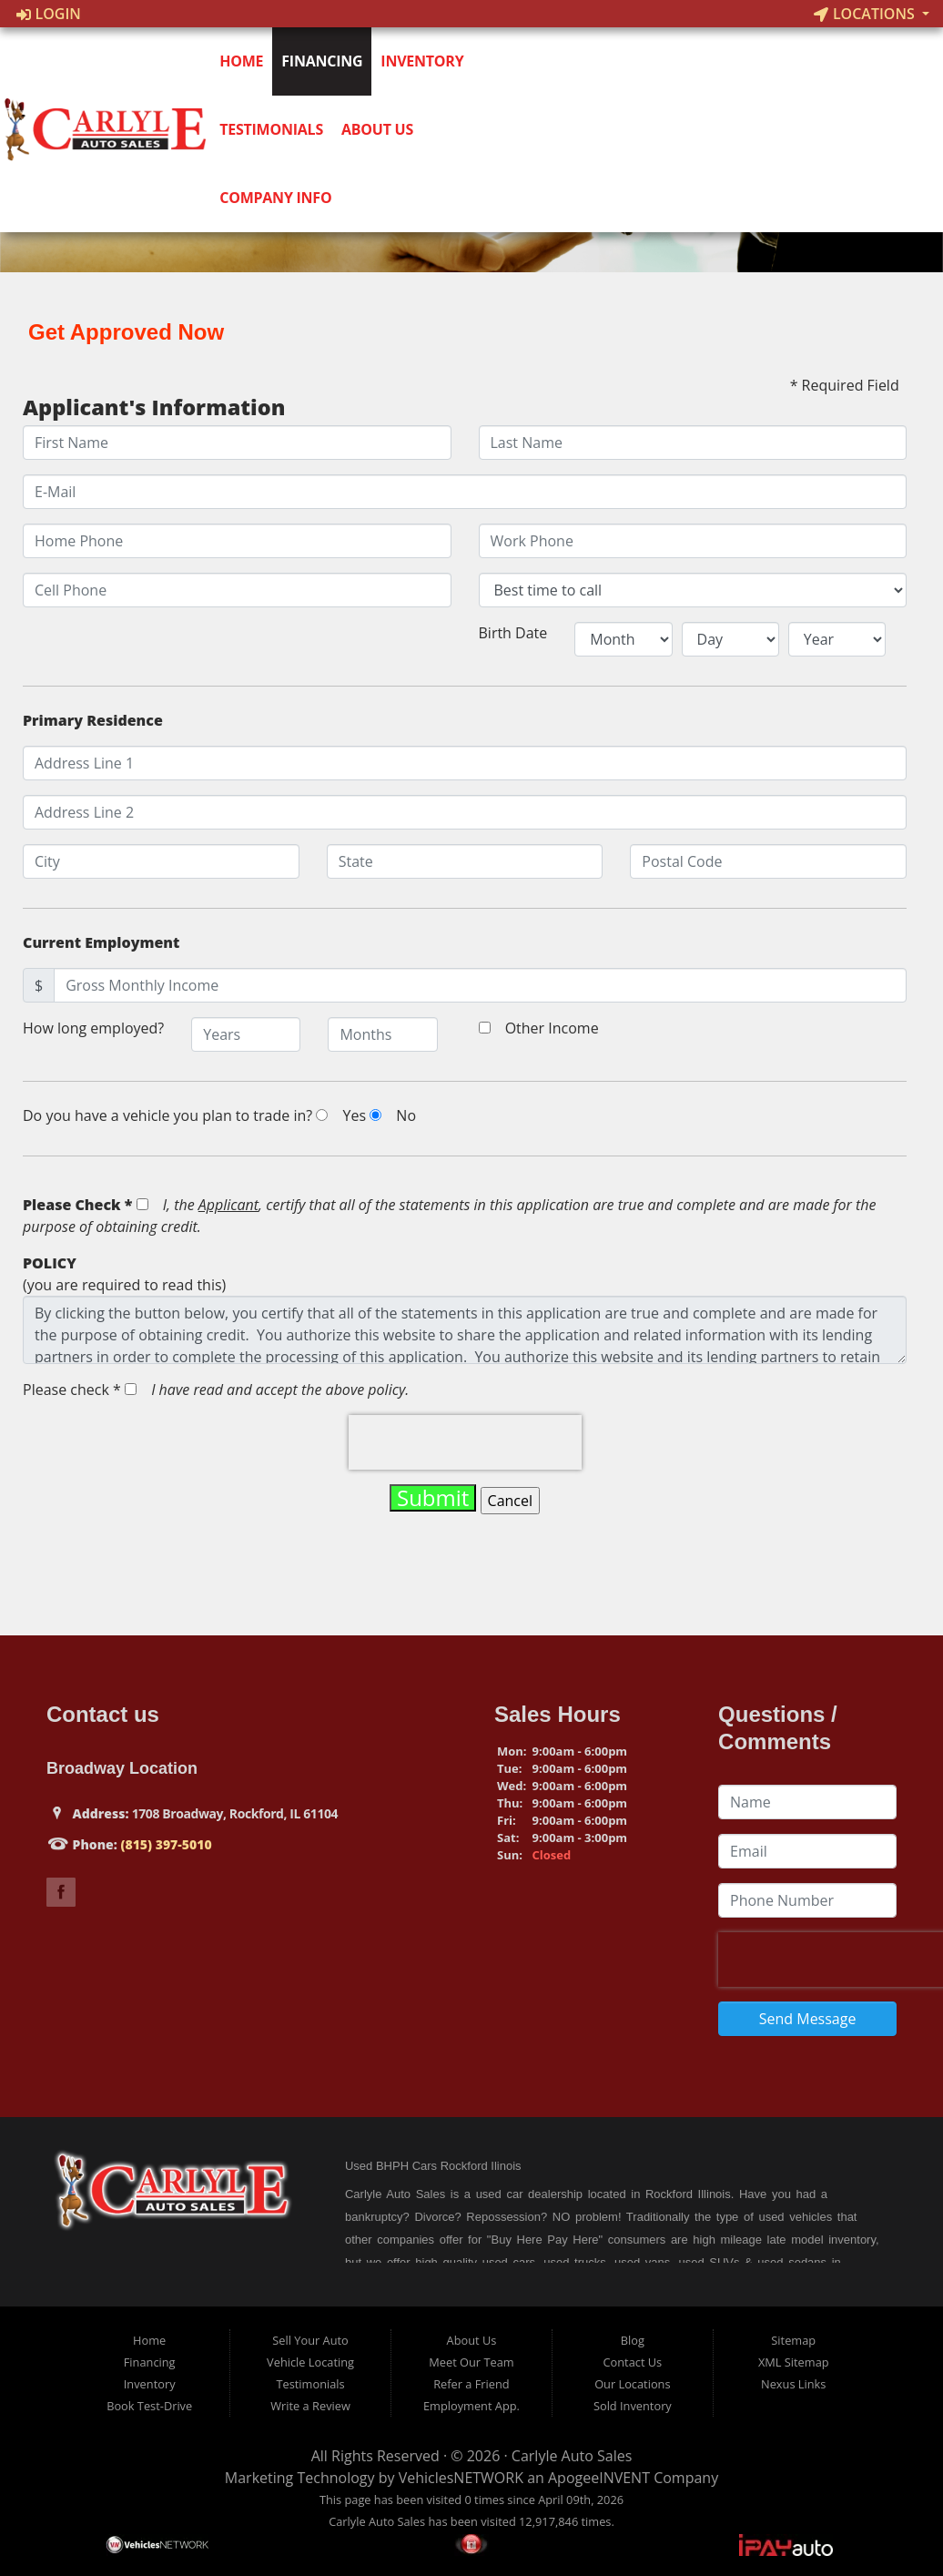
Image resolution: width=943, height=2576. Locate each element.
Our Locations (632, 2384)
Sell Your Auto (310, 2340)
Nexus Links (793, 2384)
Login (48, 14)
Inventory (426, 61)
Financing (326, 61)
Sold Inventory (632, 2406)
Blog (632, 2340)
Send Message (808, 2019)
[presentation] (465, 1442)
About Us (381, 129)
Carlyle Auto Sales (572, 2456)
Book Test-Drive (149, 2406)
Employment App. (471, 2406)
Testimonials (276, 129)
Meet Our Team (471, 2362)
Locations (866, 14)
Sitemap (793, 2340)
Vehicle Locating (310, 2362)
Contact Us (632, 2362)
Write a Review (310, 2406)
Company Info (280, 198)
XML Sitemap (793, 2362)
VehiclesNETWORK (461, 2478)
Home (246, 61)
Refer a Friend (471, 2384)
